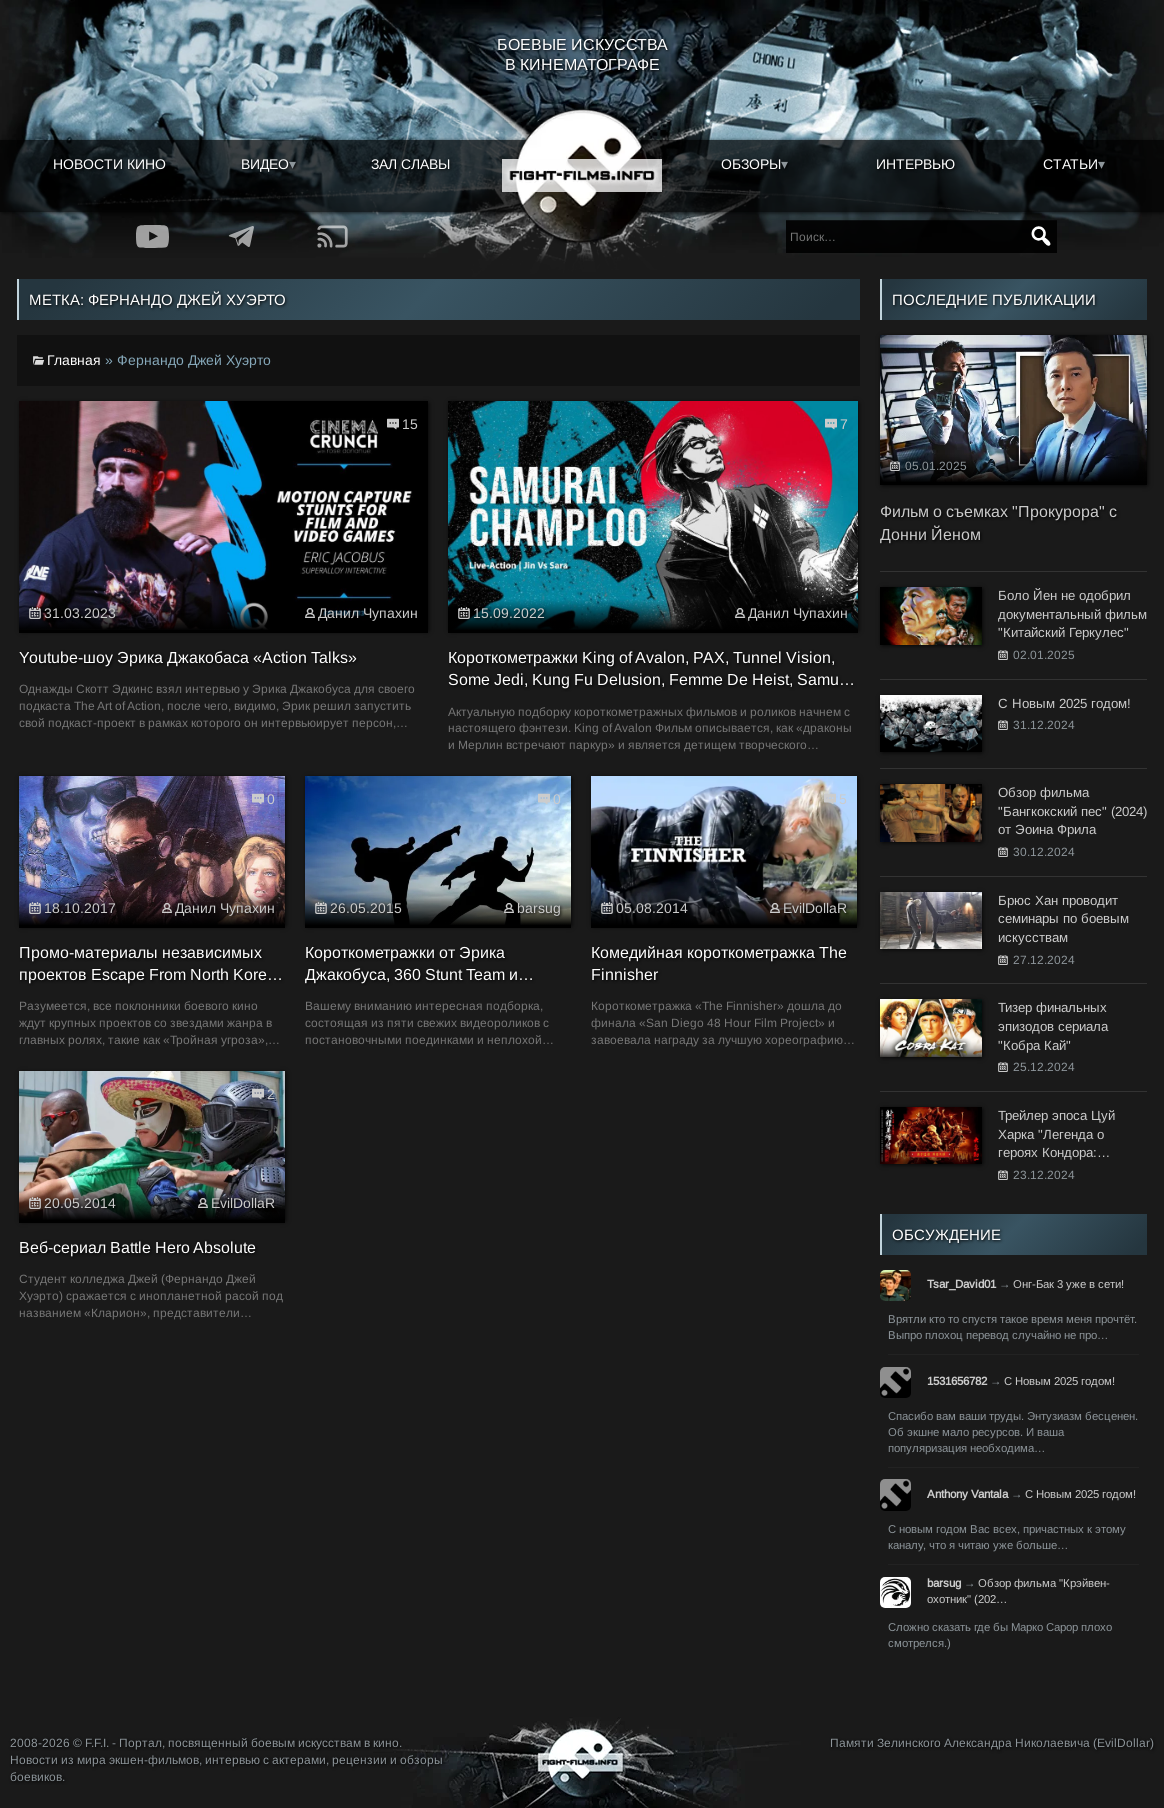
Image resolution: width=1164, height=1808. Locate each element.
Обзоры (751, 164)
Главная (74, 360)
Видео (265, 164)
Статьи (1070, 164)
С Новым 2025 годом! (1059, 1381)
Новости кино (109, 164)
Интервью (915, 164)
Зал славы (410, 164)
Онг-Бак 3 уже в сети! (1068, 1284)
